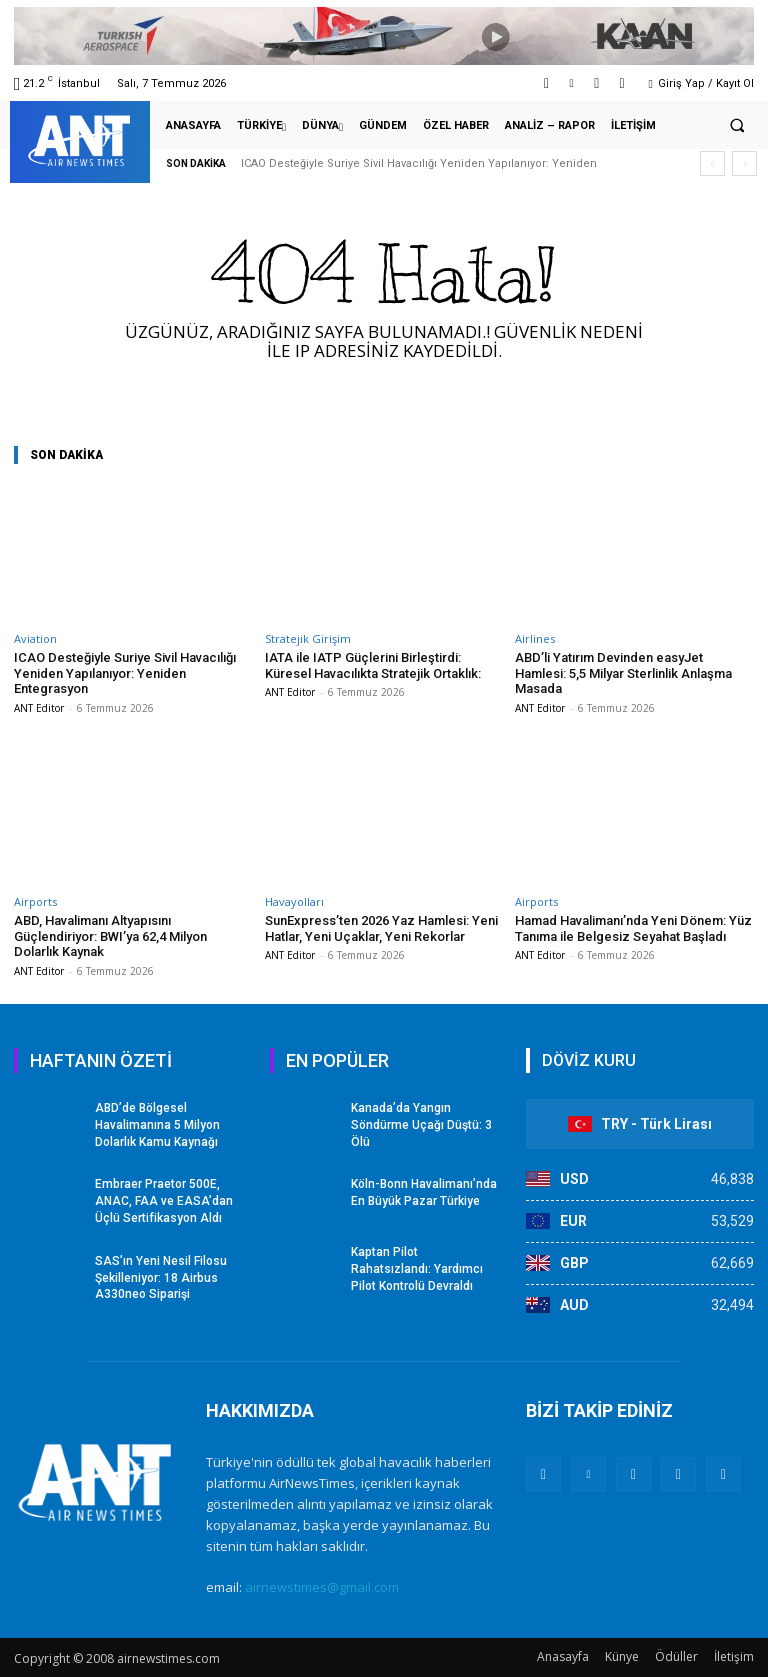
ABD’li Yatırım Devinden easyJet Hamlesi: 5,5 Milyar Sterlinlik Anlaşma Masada (623, 673)
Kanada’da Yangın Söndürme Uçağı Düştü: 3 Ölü (421, 1125)
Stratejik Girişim (308, 638)
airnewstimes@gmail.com (322, 1587)
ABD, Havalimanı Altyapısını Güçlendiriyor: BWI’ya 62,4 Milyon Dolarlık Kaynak (110, 936)
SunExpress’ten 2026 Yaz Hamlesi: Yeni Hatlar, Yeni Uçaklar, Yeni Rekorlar (381, 928)
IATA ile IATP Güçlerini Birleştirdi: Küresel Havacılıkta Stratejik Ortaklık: (373, 665)
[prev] (712, 163)
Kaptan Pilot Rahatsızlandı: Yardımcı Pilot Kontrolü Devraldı (417, 1269)
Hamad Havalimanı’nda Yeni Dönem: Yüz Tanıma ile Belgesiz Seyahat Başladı (633, 928)
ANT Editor (39, 708)
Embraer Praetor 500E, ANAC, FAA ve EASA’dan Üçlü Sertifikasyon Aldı (164, 1201)
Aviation (35, 638)
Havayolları (294, 901)
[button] (737, 126)
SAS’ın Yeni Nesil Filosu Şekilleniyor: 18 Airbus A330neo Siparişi (161, 1278)
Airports (35, 901)
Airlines (535, 638)
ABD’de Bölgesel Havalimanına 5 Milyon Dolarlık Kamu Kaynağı (157, 1125)
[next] (744, 163)
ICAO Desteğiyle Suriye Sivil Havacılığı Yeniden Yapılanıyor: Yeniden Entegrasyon (125, 673)
